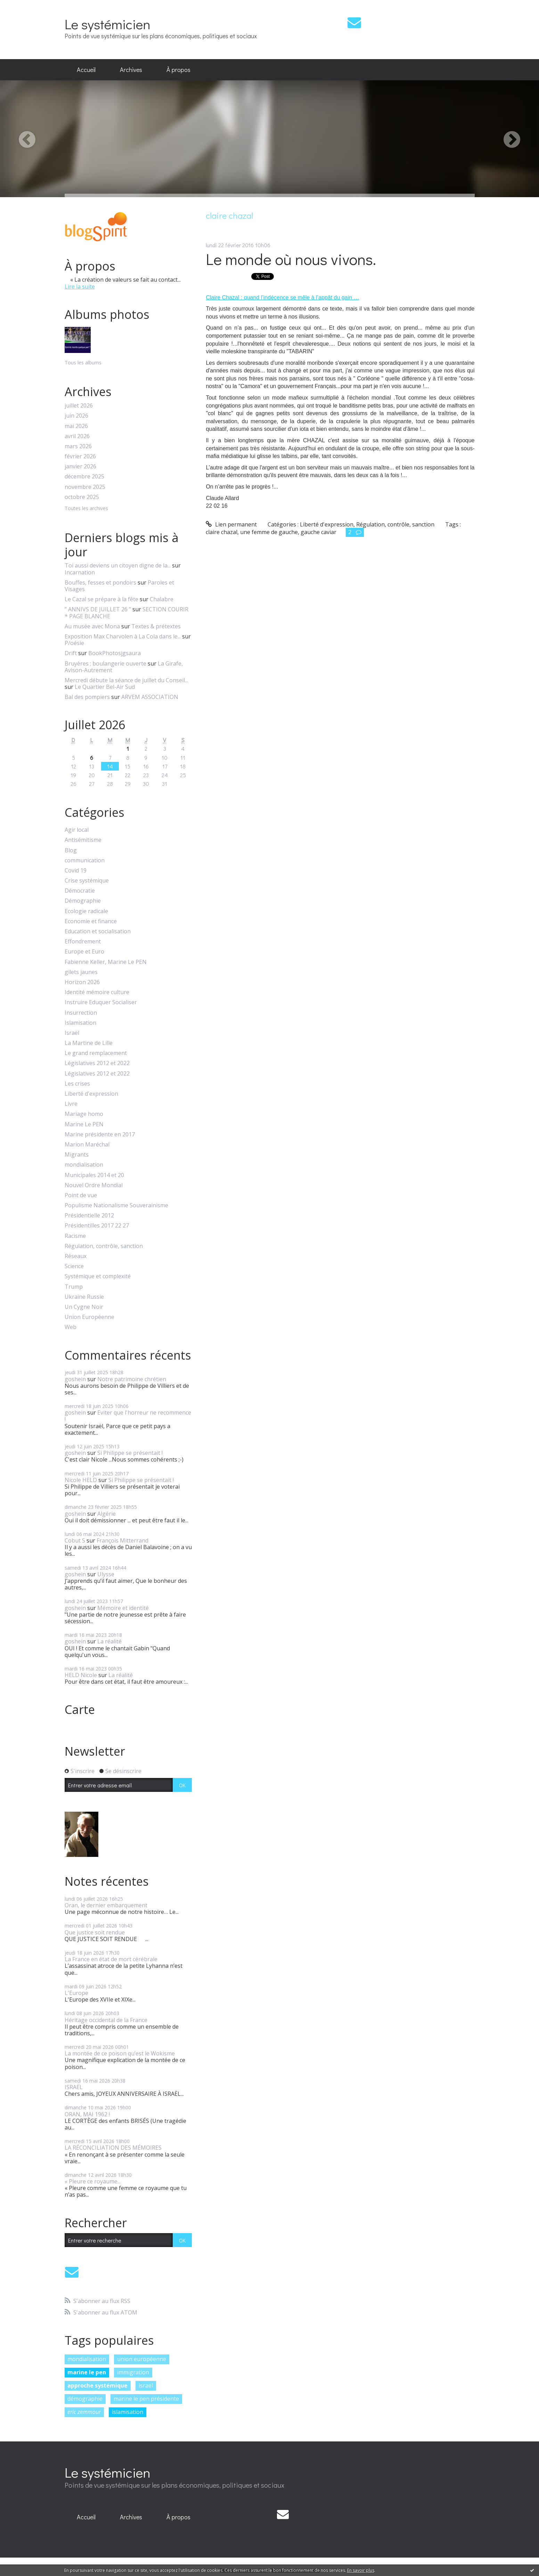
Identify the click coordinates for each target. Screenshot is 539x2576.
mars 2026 (78, 446)
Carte (80, 1709)
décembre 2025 (84, 476)
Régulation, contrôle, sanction (104, 1246)
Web (70, 1327)
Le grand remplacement (96, 1053)
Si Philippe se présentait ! (130, 1453)
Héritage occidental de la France (106, 2020)
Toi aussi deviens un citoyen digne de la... (118, 565)
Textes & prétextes (156, 626)
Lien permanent (231, 524)
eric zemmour (84, 2412)
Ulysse (105, 1574)
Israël (72, 1033)
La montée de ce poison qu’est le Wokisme (120, 2053)
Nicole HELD (81, 1480)
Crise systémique (87, 880)
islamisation (127, 2412)
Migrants (77, 1154)
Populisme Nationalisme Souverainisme (116, 1205)
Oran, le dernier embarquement (106, 1905)
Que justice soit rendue (95, 1932)
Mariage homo (84, 1114)
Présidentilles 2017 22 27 (97, 1225)
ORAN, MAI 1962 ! (87, 2114)
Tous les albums (83, 362)
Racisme (75, 1236)
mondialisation (84, 1164)
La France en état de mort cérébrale (111, 1959)
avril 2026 (77, 436)
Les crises (77, 1083)
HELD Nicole (81, 1675)
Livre (71, 1104)
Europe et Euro (84, 951)
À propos (178, 69)
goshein (75, 1379)
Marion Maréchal (87, 1144)
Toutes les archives (86, 509)
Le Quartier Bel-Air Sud (105, 687)
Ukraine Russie (84, 1297)
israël (146, 2385)
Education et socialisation (98, 931)
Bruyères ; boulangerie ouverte (105, 663)
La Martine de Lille (89, 1043)
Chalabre (161, 599)
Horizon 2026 (82, 982)
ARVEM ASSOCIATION (149, 697)
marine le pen (86, 2372)
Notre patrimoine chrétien (131, 1379)
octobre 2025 (82, 497)
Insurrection (81, 1012)
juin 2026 (76, 415)
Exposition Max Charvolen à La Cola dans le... (123, 636)
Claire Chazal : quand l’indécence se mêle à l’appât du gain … (282, 297)
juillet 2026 (79, 405)
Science (74, 1266)
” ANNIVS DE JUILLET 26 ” (98, 609)
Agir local (77, 830)
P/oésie (74, 643)
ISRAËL (74, 2087)
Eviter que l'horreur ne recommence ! (128, 1416)
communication (85, 860)
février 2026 (80, 456)
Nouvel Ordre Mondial (94, 1185)
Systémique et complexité (98, 1276)
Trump (74, 1286)
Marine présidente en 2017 (100, 1134)
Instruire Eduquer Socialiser (101, 1002)
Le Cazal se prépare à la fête (101, 599)
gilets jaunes (81, 972)
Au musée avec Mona (92, 626)
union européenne (141, 2359)
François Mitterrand (122, 1540)
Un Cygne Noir (84, 1307)
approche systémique (97, 2385)
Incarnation (80, 572)
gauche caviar (318, 532)
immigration (133, 2372)
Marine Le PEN (84, 1124)
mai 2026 (76, 426)
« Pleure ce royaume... (93, 2181)
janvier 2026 (80, 466)
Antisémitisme (83, 840)
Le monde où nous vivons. (291, 259)
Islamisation (80, 1023)
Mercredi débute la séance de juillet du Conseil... (126, 680)
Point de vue (81, 1195)
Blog (71, 850)
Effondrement (83, 941)
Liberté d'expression (91, 1093)
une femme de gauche (269, 532)
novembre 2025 (85, 487)
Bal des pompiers (87, 697)
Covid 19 (76, 870)
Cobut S (75, 1540)
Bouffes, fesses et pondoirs (100, 582)
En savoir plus (360, 2570)
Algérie (106, 1514)
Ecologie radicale (86, 911)
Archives (131, 69)
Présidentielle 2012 (89, 1215)
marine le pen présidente (146, 2398)
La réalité (109, 1641)
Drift (71, 653)
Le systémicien (107, 24)
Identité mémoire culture (97, 992)
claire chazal (221, 532)
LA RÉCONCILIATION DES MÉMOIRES (113, 2147)
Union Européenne (89, 1317)
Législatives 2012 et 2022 (97, 1063)
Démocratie (80, 890)
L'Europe (76, 1993)
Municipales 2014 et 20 (94, 1175)
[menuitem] (86, 70)
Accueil (86, 69)
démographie (85, 2398)
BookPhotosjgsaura (114, 653)
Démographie (83, 900)
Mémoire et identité (123, 1608)
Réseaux (76, 1256)
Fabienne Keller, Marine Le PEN (106, 962)
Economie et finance (91, 921)
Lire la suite (80, 286)
